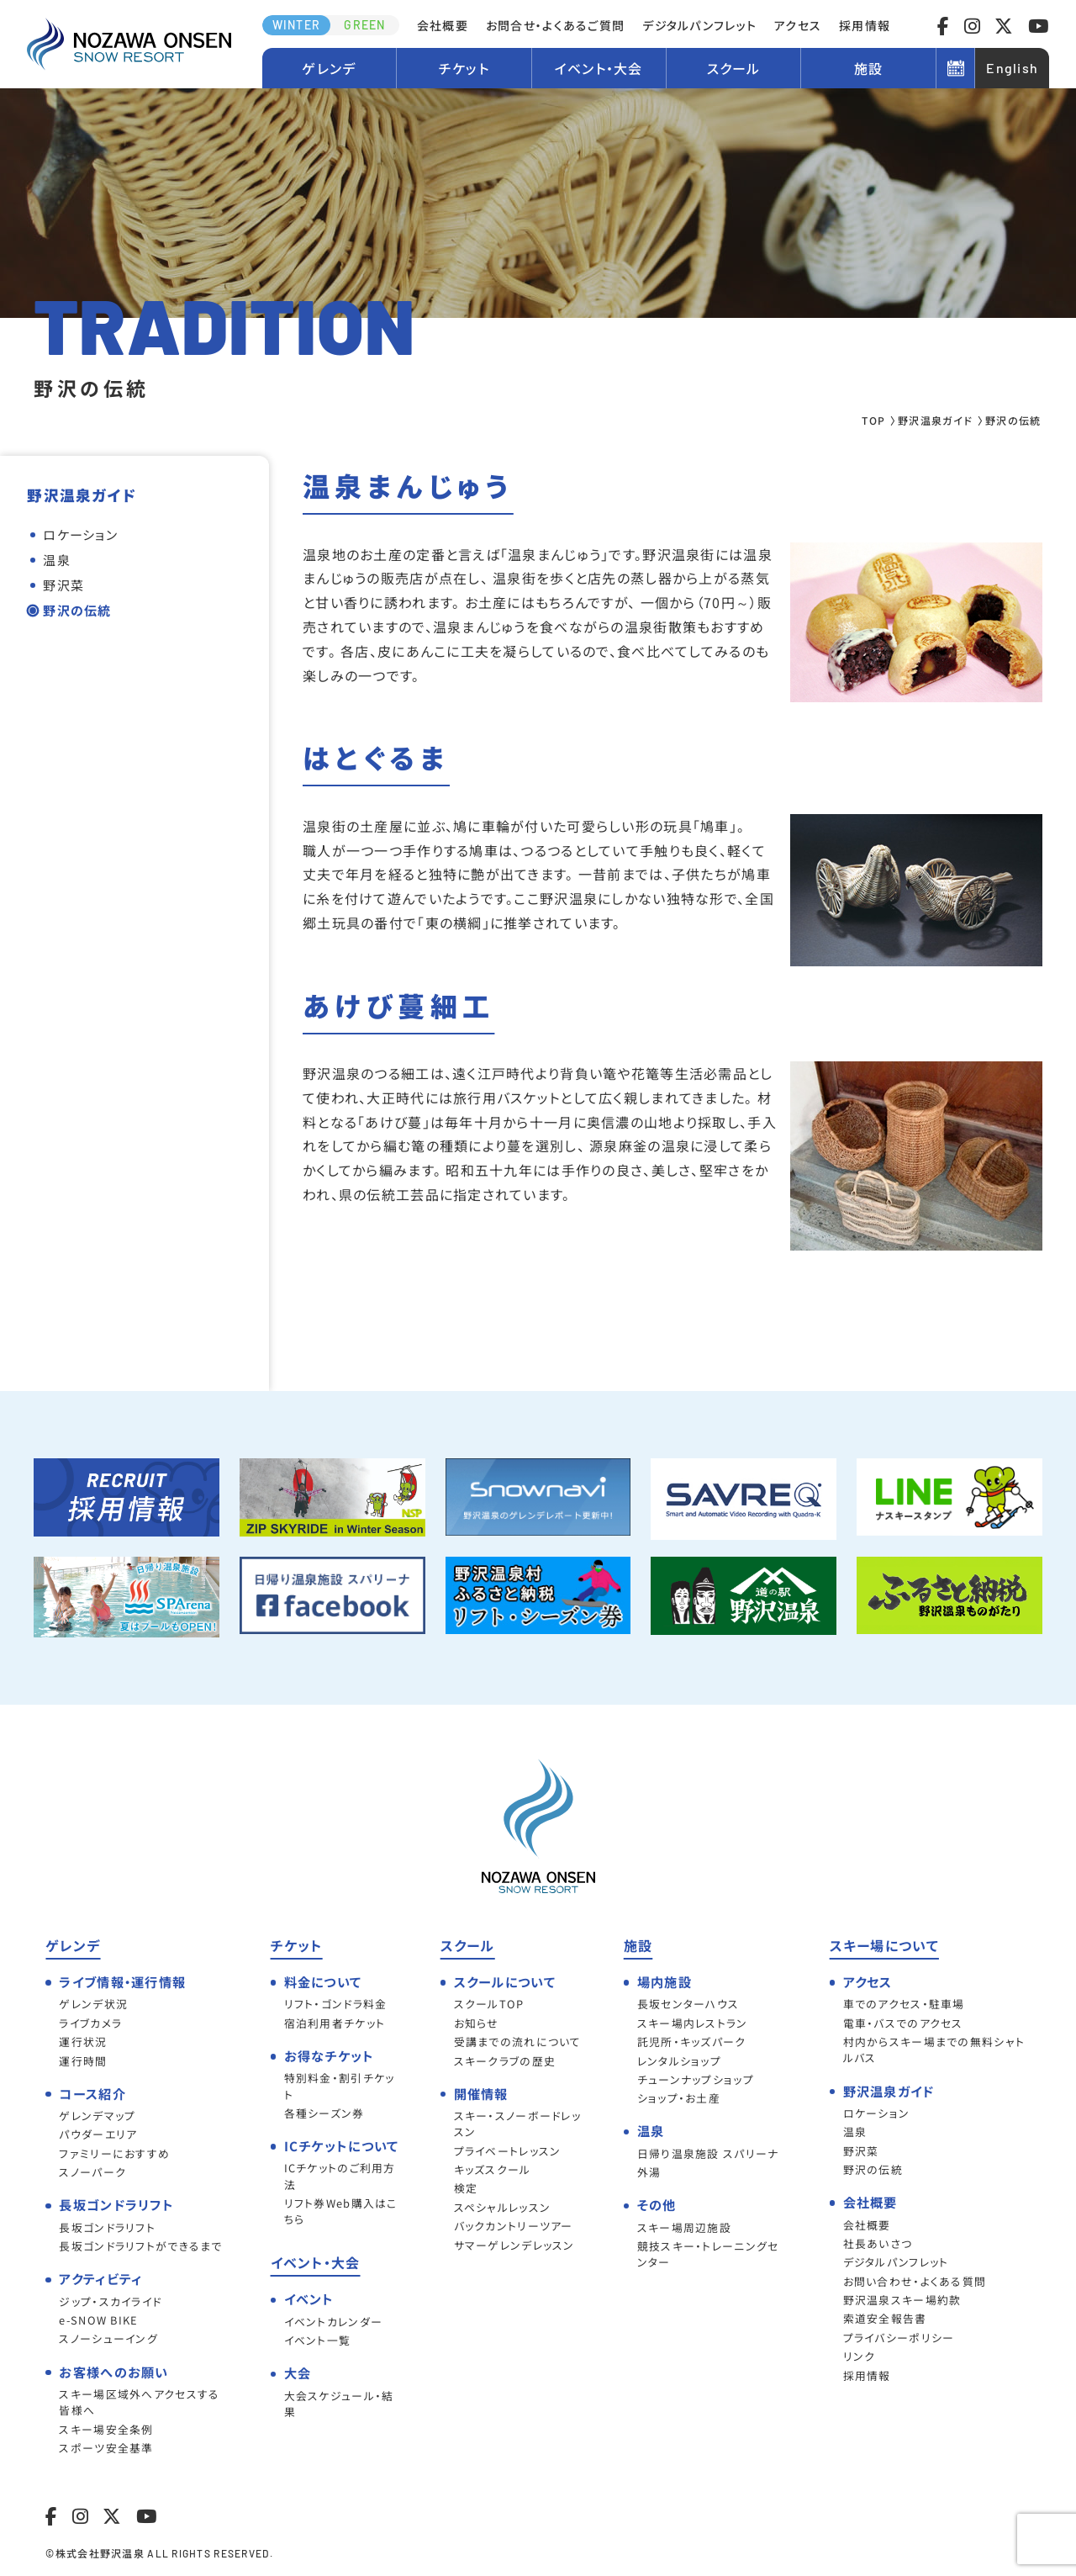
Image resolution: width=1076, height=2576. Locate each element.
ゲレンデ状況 (93, 2004)
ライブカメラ (90, 2023)
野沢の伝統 (77, 610)
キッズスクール (492, 2169)
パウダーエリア (98, 2134)
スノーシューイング (108, 2338)
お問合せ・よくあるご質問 (555, 25)
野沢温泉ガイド (935, 420)
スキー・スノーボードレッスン (517, 2124)
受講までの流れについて (518, 2042)
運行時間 (83, 2061)
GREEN (364, 25)
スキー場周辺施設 (684, 2227)
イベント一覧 (317, 2340)
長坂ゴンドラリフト (107, 2227)
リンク (859, 2356)
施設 (868, 68)
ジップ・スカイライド (110, 2301)
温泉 (57, 560)
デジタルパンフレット (699, 25)
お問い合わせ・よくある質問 (915, 2281)
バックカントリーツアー (513, 2226)
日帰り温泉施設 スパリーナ (708, 2153)
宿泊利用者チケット (335, 2023)
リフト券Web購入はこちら (341, 2211)
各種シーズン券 (324, 2113)
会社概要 (442, 25)
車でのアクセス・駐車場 (904, 2004)
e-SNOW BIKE (98, 2320)
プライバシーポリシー (899, 2338)
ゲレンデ (329, 68)
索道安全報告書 (885, 2318)
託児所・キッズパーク (691, 2042)
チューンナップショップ (695, 2079)
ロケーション (80, 534)
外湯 (649, 2172)
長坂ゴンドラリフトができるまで (140, 2246)
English (1012, 68)
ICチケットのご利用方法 (340, 2176)
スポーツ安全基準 (106, 2448)
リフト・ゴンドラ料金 (336, 2004)
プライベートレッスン (508, 2151)
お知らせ (476, 2023)
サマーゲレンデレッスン (514, 2245)
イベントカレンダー (333, 2322)
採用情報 (864, 25)
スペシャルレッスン (502, 2207)
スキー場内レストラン (692, 2023)
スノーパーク (92, 2172)
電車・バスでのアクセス (903, 2023)
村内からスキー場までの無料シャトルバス (934, 2050)
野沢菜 (63, 585)
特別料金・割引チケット (339, 2086)
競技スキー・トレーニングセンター (708, 2254)
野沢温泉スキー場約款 (902, 2300)
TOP (873, 420)
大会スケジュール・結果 (339, 2404)
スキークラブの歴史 (505, 2061)
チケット (464, 68)
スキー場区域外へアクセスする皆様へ (139, 2402)
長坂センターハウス (688, 2004)
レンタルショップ (679, 2061)
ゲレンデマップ (97, 2116)
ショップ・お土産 (678, 2098)
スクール (734, 68)
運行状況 (83, 2042)
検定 (466, 2188)
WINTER (296, 25)
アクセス (797, 25)
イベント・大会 (599, 68)
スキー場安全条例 (106, 2429)
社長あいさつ (878, 2243)
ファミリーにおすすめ (114, 2153)
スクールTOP (489, 2004)
